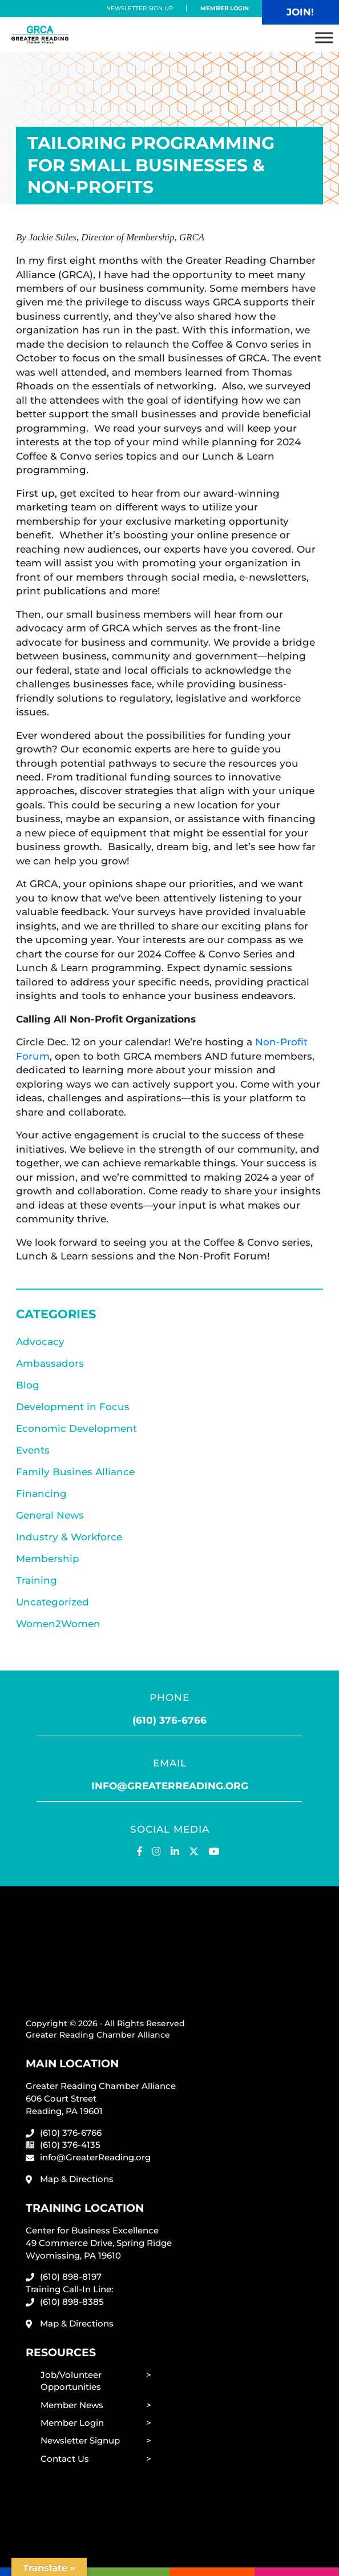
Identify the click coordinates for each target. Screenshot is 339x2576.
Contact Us (65, 2458)
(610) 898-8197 (71, 2276)
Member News (72, 2405)
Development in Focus (73, 1406)
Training (36, 1580)
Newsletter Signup (80, 2440)
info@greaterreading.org (169, 1786)
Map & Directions (77, 2179)
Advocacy (40, 1341)
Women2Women (58, 1623)
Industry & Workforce (69, 1537)
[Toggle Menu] (324, 37)
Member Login (224, 8)
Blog (27, 1385)
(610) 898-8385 (72, 2301)
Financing (41, 1493)
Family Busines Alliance (75, 1472)
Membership (47, 1558)
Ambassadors (50, 1363)
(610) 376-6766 (169, 1720)
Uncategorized (52, 1602)
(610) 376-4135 (70, 2144)
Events (33, 1450)
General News (50, 1515)
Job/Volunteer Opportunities (71, 2380)
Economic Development (76, 1428)
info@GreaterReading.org (95, 2157)
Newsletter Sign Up (139, 8)
